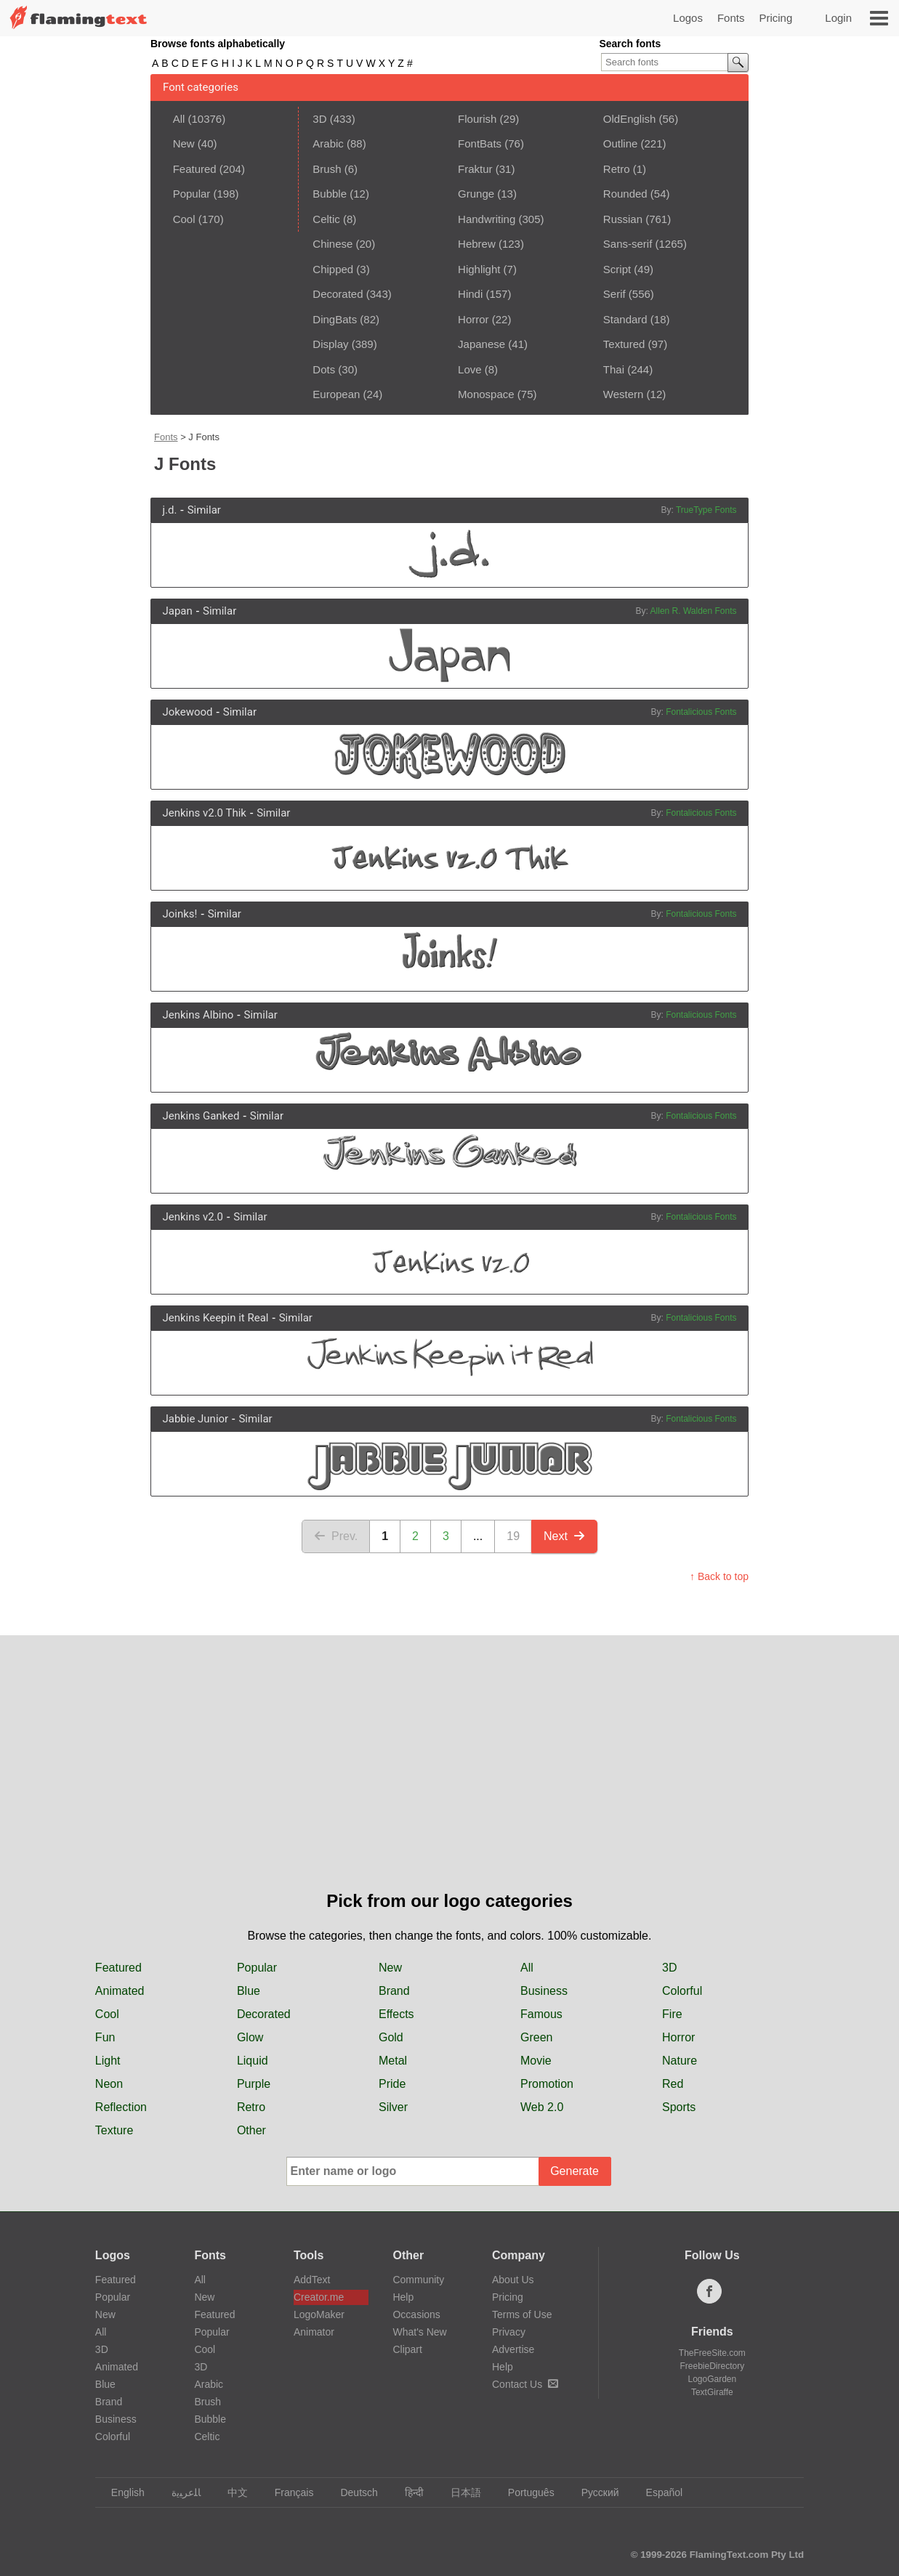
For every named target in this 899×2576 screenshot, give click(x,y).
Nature (679, 2060)
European (336, 394)
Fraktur (475, 169)
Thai (613, 369)
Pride (392, 2084)
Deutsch (351, 2492)
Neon (109, 2084)
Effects (396, 2014)
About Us (513, 2279)
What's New (419, 2332)
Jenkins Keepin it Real (215, 1317)
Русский (593, 2492)
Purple (253, 2084)
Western (623, 394)
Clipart (407, 2349)
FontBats (479, 143)
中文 (231, 2492)
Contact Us (525, 2384)
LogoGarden (712, 2379)
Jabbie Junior (195, 1418)
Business (544, 1991)
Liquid (252, 2060)
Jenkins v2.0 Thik (204, 812)
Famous (541, 2014)
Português (524, 2492)
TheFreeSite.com (712, 2353)
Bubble (330, 193)
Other (251, 2130)
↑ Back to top (719, 1576)
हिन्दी (407, 2492)
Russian (622, 219)
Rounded (625, 193)
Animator (314, 2332)
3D (319, 119)
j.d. (169, 510)
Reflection (121, 2107)
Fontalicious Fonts (701, 712)
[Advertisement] (450, 1779)
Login (838, 18)
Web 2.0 (541, 2107)
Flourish (477, 119)
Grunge (476, 193)
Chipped (333, 269)
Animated (120, 1991)
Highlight (479, 269)
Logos (688, 18)
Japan (177, 610)
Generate (574, 2171)
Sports (679, 2107)
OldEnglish (629, 119)
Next (564, 1536)
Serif (614, 294)
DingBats (335, 319)
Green (536, 2037)
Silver (393, 2107)
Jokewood (187, 711)
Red (672, 2084)
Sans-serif (628, 244)
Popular (192, 193)
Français (287, 2492)
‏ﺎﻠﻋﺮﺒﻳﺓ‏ (179, 2492)
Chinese (332, 244)
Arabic (328, 143)
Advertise (513, 2349)
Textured (624, 344)
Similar (204, 510)
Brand (394, 1991)
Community (418, 2279)
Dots (324, 369)
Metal (393, 2060)
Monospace (486, 394)
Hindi (470, 294)
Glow (250, 2037)
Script (617, 269)
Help (403, 2297)
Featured (195, 169)
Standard (625, 319)
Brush (327, 169)
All (179, 119)
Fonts (731, 18)
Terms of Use (522, 2314)
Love (470, 369)
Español (657, 2492)
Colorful (682, 1991)
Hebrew (477, 244)
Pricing (775, 18)
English (121, 2492)
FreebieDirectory (712, 2366)
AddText (312, 2279)
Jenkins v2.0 (192, 1216)
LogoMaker (319, 2314)
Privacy (508, 2332)
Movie (536, 2060)
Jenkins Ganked (200, 1115)
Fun (105, 2037)
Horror (473, 319)
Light (108, 2060)
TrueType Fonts (706, 510)
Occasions (416, 2314)
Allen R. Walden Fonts (693, 611)
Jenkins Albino (197, 1014)
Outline (620, 143)
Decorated (338, 294)
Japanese (481, 344)
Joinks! (179, 913)
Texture (114, 2130)
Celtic (326, 219)
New (184, 143)
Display (330, 344)
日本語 (459, 2492)
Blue (248, 1991)
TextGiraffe (712, 2392)
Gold (391, 2037)
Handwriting (486, 219)
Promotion (546, 2084)
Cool (184, 219)
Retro (616, 169)
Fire (672, 2014)
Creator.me (319, 2297)
